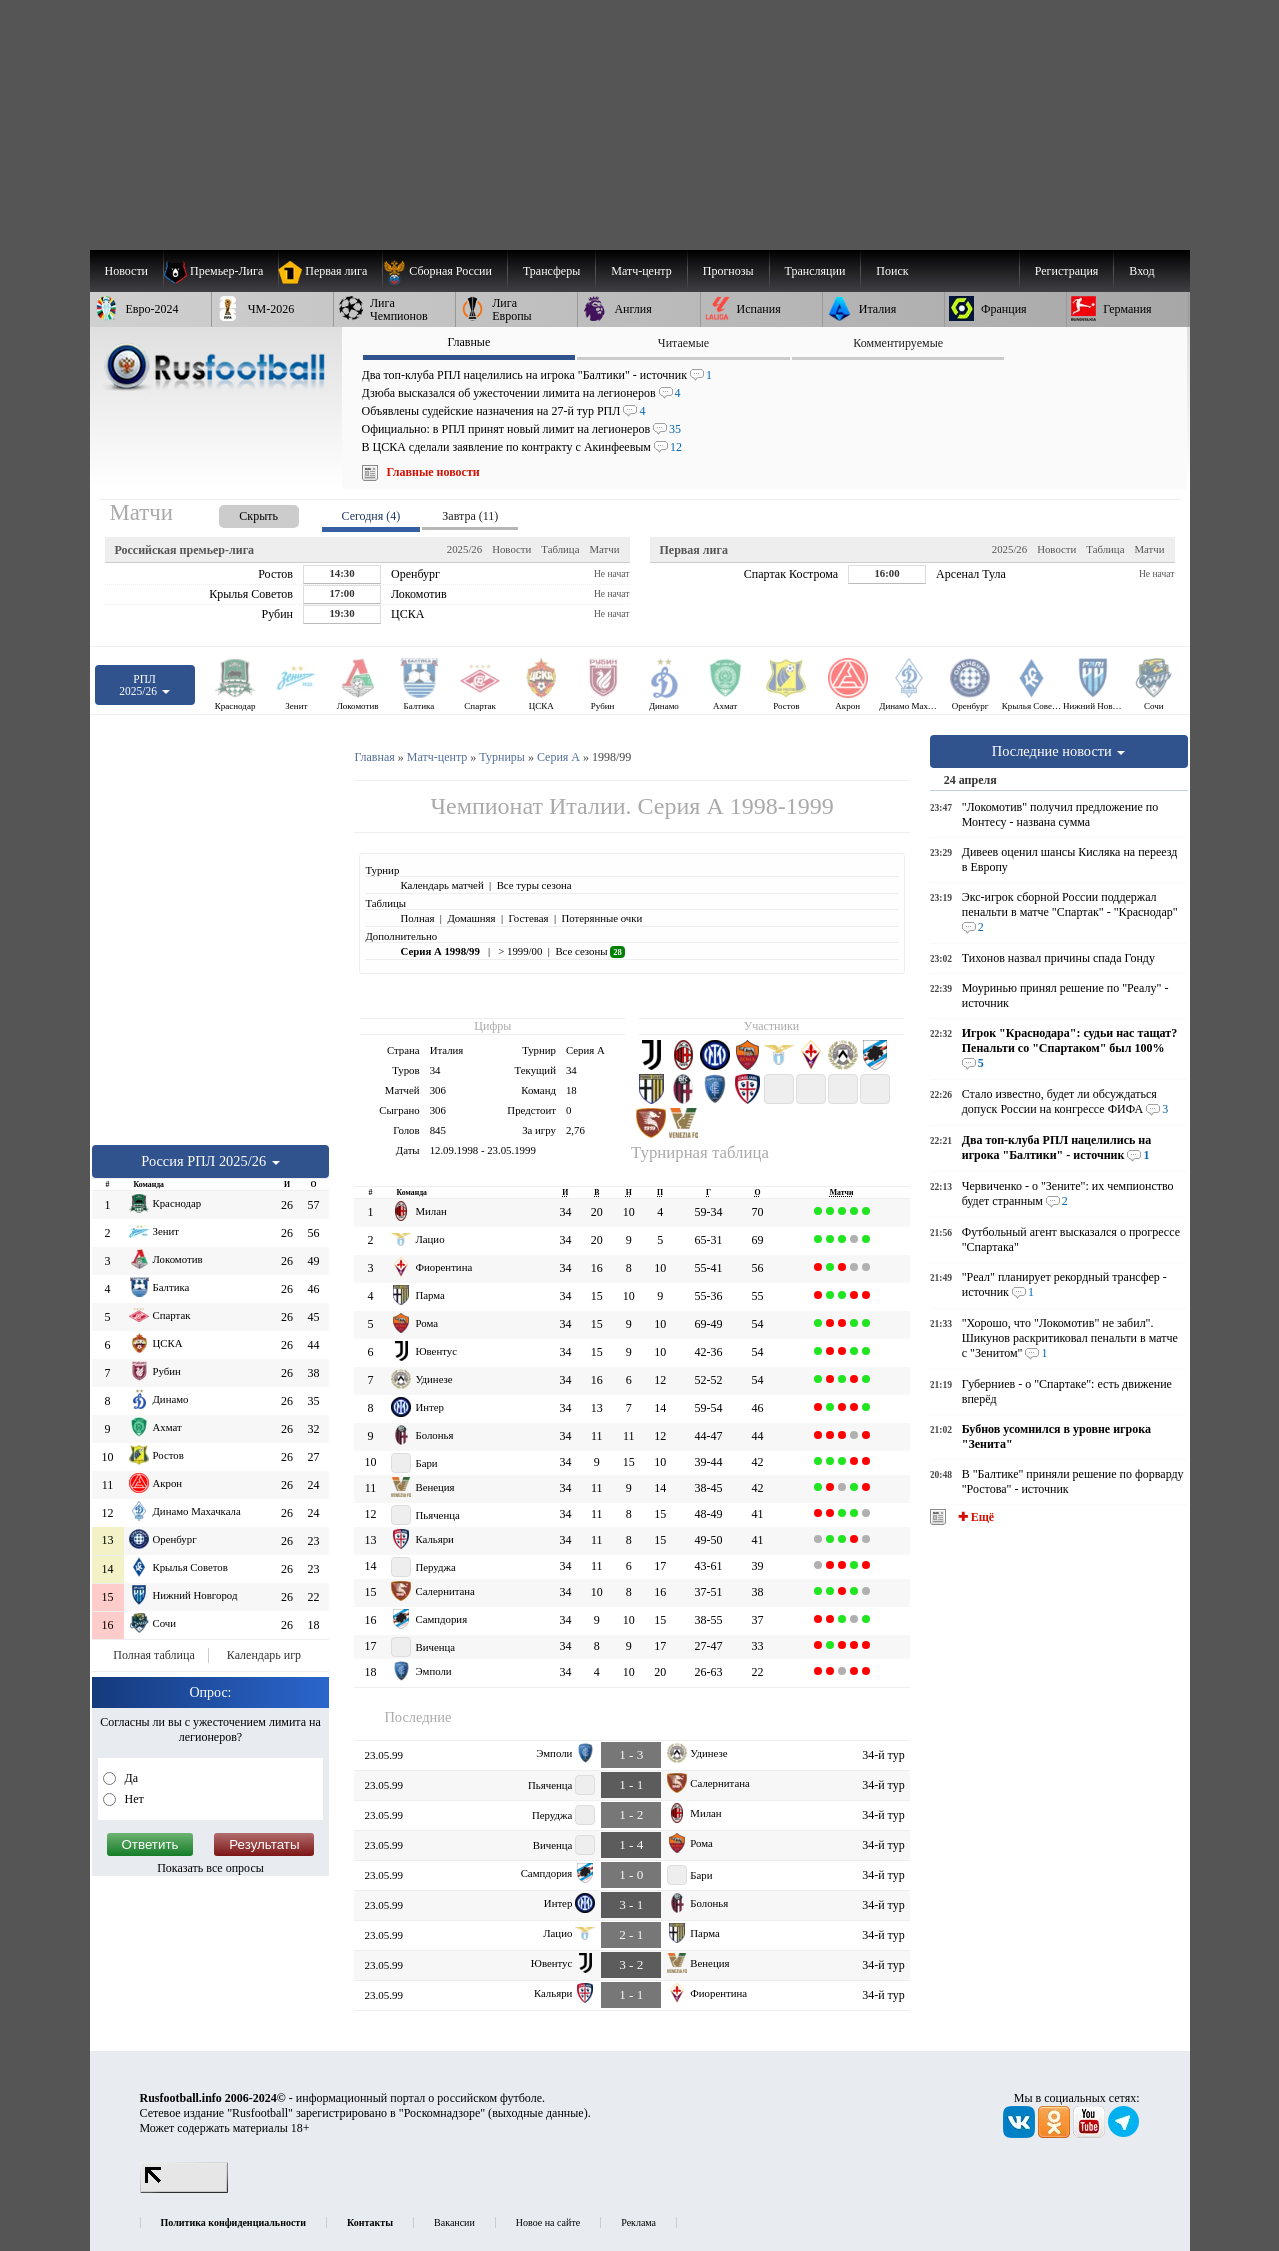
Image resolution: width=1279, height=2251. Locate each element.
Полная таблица (153, 1655)
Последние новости (1059, 751)
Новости (511, 549)
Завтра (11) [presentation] (470, 516)
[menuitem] (444, 271)
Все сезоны (589, 951)
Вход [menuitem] (1141, 271)
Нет (133, 1799)
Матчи (604, 549)
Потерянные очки (601, 918)
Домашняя (471, 918)
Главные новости (433, 472)
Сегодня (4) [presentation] (371, 516)
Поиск (892, 271)
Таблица (560, 549)
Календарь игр (264, 1655)
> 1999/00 (519, 951)
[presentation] (239, 512)
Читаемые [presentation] (683, 343)
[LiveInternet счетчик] (184, 2189)
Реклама (638, 2222)
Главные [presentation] (468, 342)
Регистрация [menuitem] (1067, 271)
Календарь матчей (441, 885)
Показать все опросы (210, 1868)
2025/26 (464, 549)
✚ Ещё (974, 1517)
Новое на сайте (548, 2222)
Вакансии (454, 2222)
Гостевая (529, 918)
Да (130, 1778)
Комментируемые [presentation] (898, 343)
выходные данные (538, 2113)
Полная (417, 918)
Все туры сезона (534, 885)
